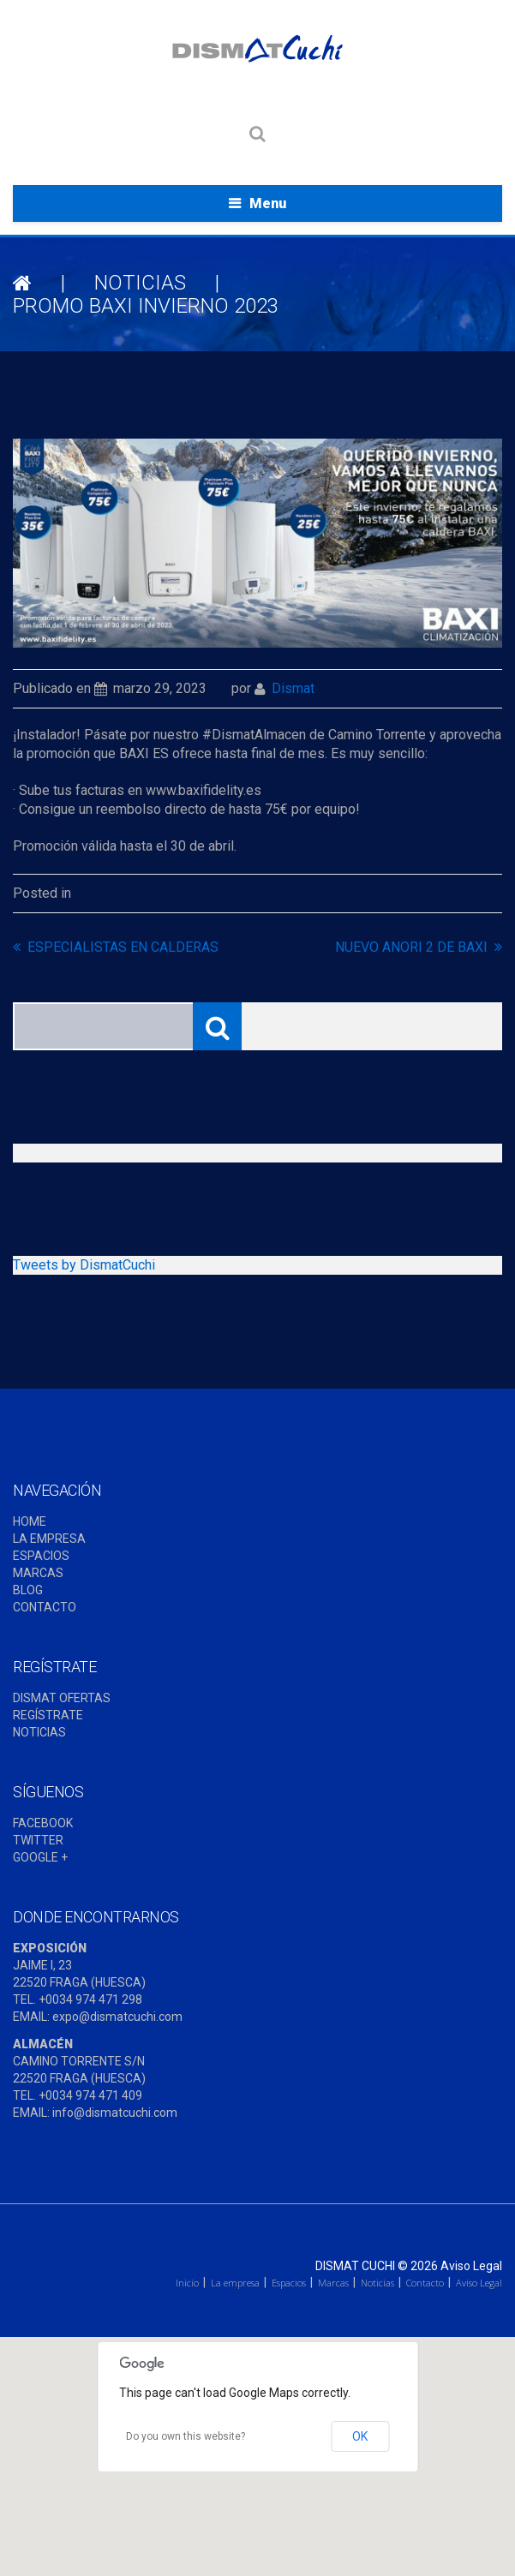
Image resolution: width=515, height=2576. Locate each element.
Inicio (187, 2282)
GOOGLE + (40, 1857)
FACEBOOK (43, 1823)
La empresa (235, 2282)
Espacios (289, 2282)
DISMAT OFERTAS (62, 1698)
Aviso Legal (471, 2266)
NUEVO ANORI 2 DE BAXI (411, 947)
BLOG (28, 1590)
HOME (29, 1521)
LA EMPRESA (49, 1538)
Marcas (333, 2282)
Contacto (425, 2282)
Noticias (377, 2282)
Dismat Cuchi (355, 2266)
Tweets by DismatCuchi (84, 1265)
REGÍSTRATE (48, 1715)
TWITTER (38, 1840)
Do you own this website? (185, 2436)
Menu (267, 203)
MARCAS (38, 1573)
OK (360, 2436)
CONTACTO (44, 1607)
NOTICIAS (140, 283)
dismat (293, 688)
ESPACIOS (41, 1556)
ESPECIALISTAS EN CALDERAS (123, 947)
